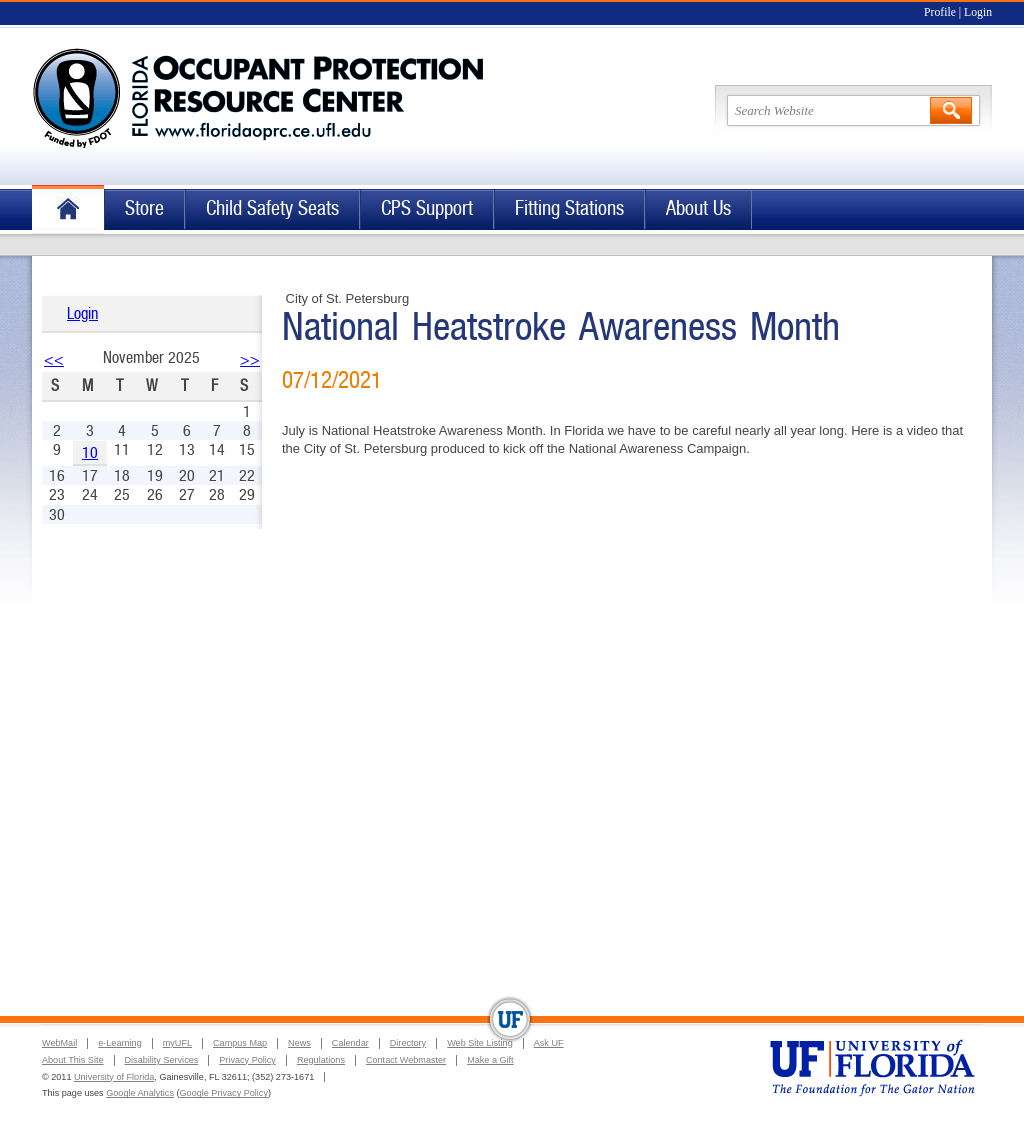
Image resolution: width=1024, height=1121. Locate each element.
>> (250, 359)
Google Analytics (140, 1093)
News (299, 1043)
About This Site (73, 1060)
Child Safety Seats (272, 208)
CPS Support (427, 208)
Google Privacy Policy (224, 1093)
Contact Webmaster (406, 1060)
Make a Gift (490, 1060)
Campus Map (240, 1043)
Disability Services (162, 1060)
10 (90, 452)
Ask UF (549, 1043)
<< (54, 359)
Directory (408, 1043)
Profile (940, 12)
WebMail (59, 1043)
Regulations (321, 1060)
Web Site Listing (480, 1043)
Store (144, 208)
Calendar (350, 1043)
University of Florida (114, 1077)
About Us (698, 208)
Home (68, 209)
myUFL (177, 1043)
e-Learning (119, 1043)
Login (978, 12)
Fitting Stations (569, 208)
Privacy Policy (247, 1060)
